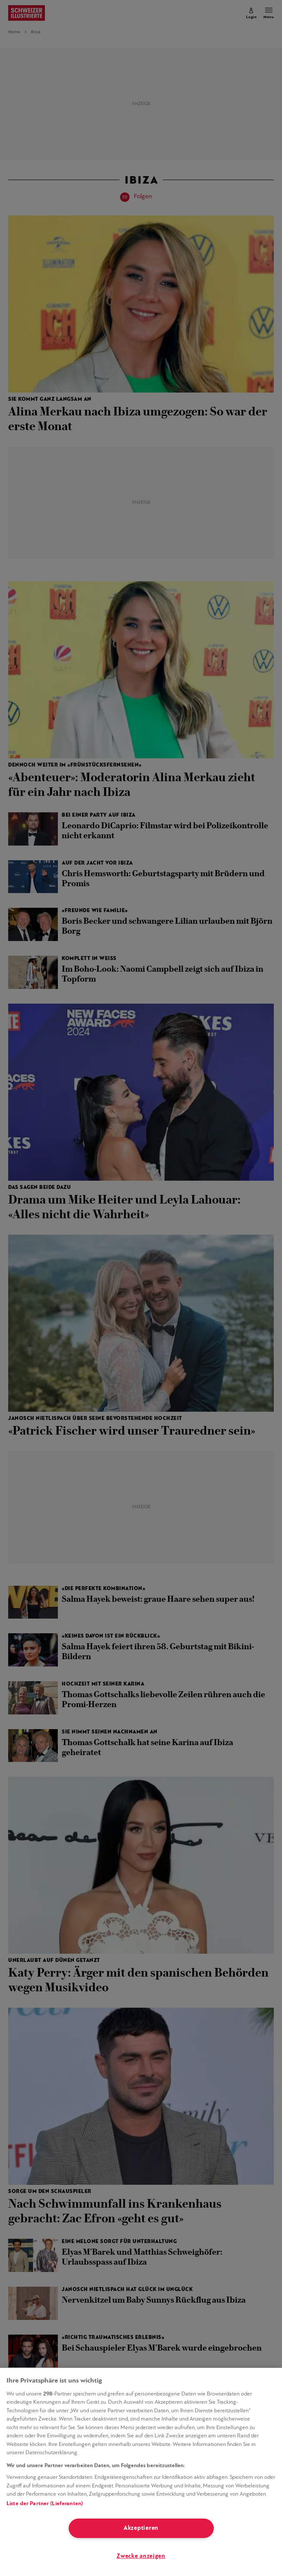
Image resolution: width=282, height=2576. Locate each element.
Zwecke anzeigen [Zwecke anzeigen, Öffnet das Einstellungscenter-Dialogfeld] (141, 2556)
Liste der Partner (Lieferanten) (44, 2503)
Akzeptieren (141, 2528)
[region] (141, 2472)
